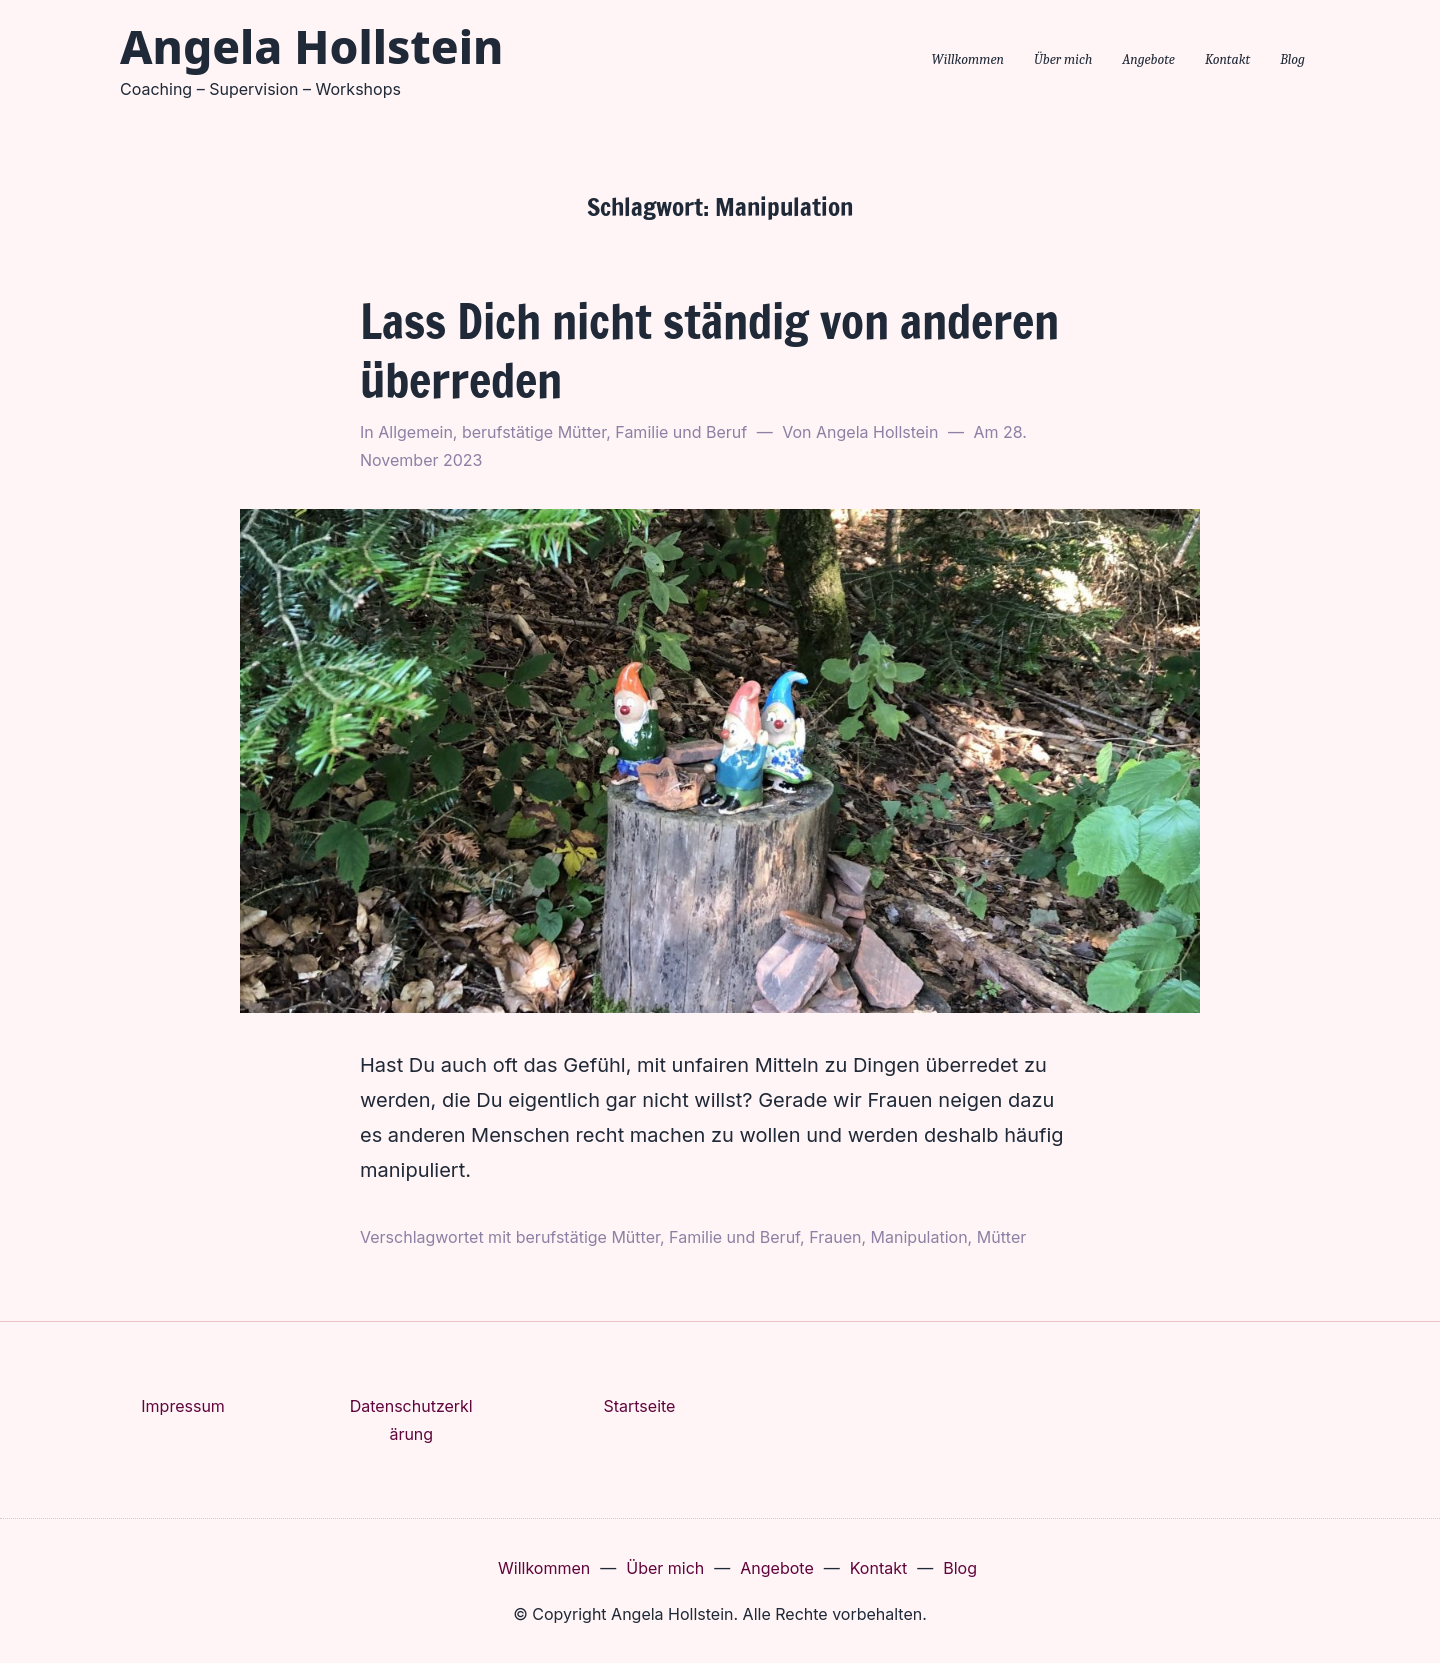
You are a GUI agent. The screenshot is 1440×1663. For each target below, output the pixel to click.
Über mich (1063, 59)
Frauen (835, 1237)
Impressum (183, 1406)
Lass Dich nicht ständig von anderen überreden (709, 350)
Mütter (1002, 1237)
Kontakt (1227, 59)
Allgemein (415, 432)
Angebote (1148, 59)
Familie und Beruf (681, 432)
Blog (1292, 59)
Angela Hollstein (311, 46)
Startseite (639, 1406)
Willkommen (967, 59)
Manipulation (919, 1237)
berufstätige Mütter (534, 432)
